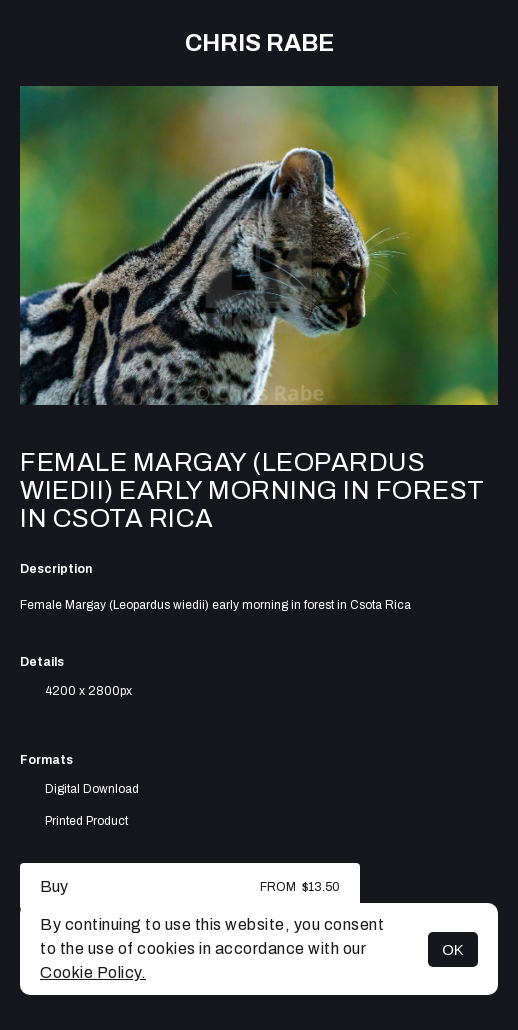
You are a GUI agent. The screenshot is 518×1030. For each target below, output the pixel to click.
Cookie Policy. (93, 972)
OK (453, 949)
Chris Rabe (259, 43)
